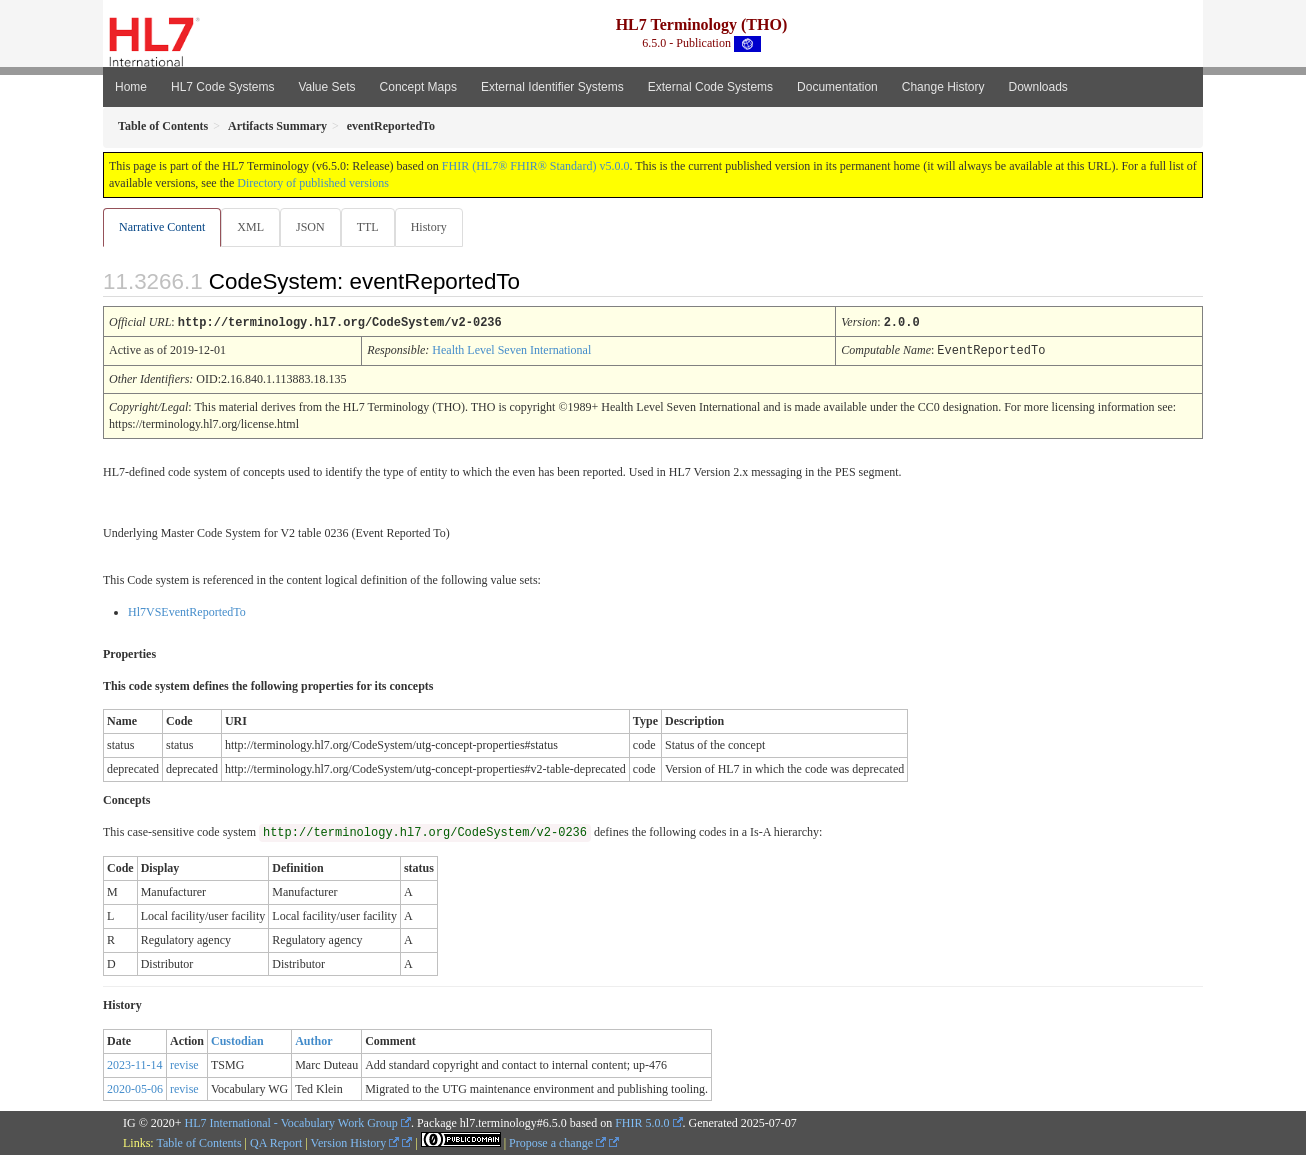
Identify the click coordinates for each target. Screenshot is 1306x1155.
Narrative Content (162, 227)
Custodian (237, 1040)
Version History (355, 1142)
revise (184, 1064)
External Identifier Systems (552, 87)
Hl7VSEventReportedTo (187, 611)
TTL (374, 227)
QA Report (276, 1142)
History (437, 227)
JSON (314, 227)
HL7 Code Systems (222, 87)
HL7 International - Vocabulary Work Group (291, 1122)
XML (252, 227)
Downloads (1038, 87)
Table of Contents (198, 1142)
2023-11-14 (135, 1064)
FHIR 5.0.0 (642, 1122)
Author (313, 1040)
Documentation (837, 87)
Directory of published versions (313, 183)
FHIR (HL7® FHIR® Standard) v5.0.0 (536, 166)
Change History (943, 87)
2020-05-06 (135, 1088)
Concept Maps (418, 87)
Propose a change (557, 1142)
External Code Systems (710, 87)
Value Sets (326, 87)
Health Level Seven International (511, 350)
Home (131, 87)
